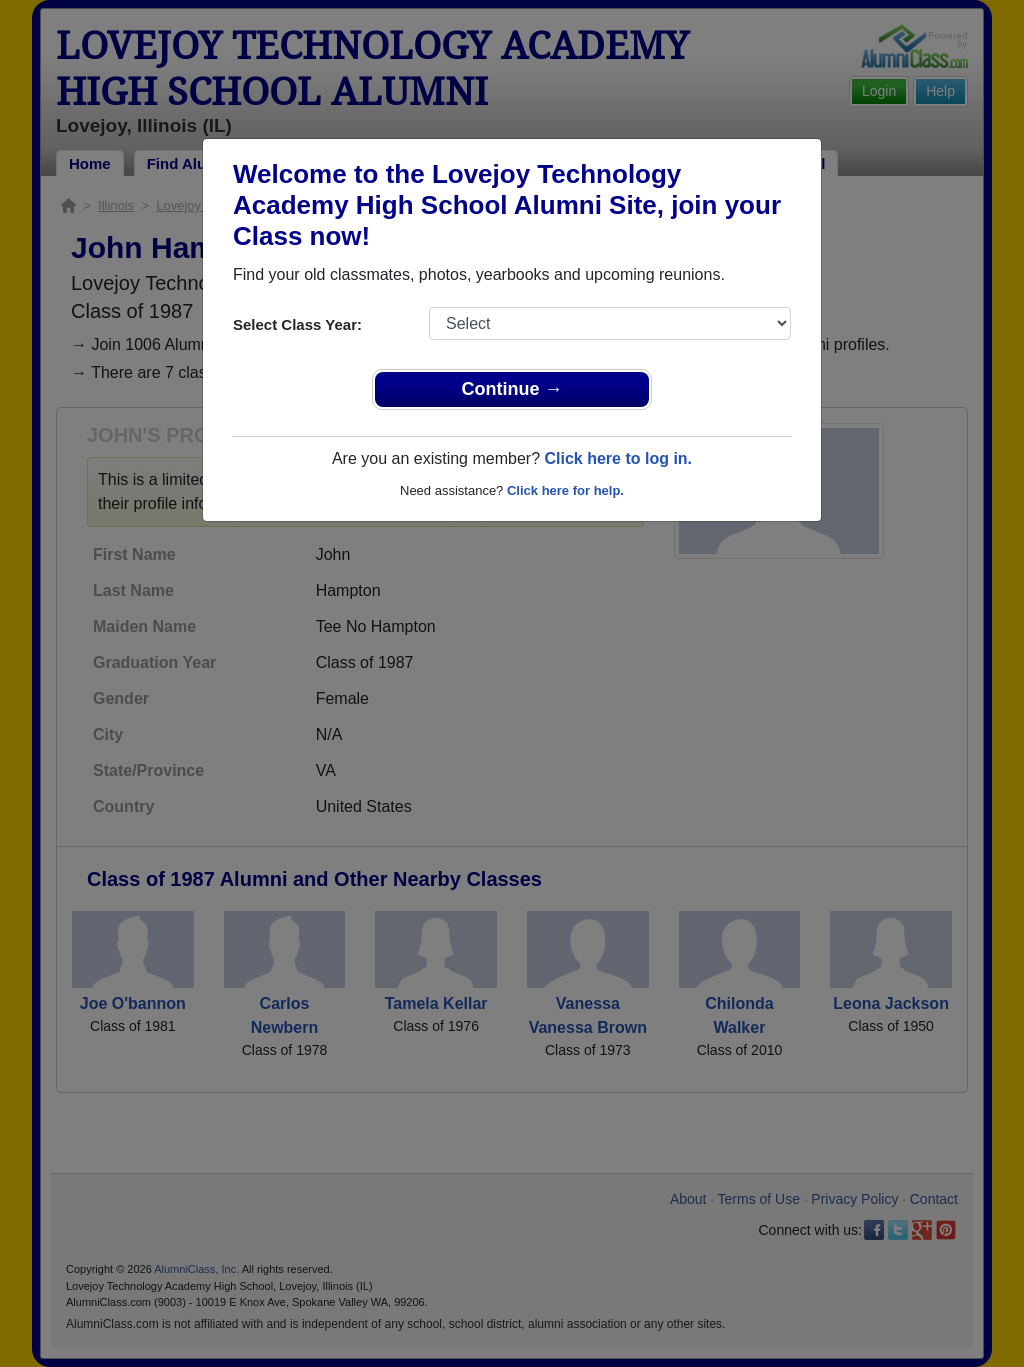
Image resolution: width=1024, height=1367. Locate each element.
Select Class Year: (297, 324)
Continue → (512, 389)
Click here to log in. (618, 458)
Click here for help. (565, 490)
